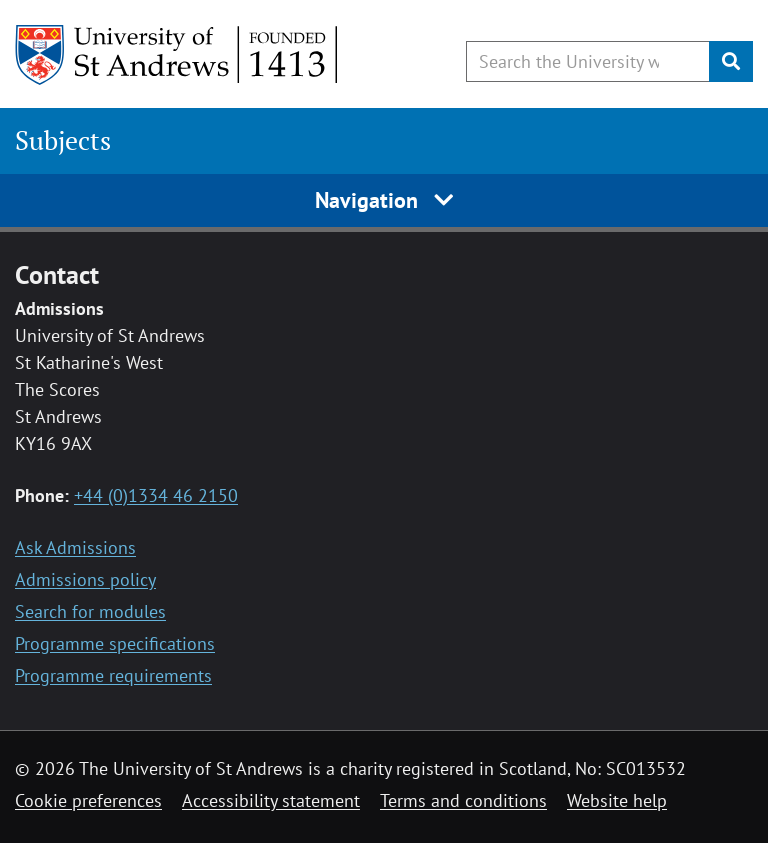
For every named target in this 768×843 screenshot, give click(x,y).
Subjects (63, 140)
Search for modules (90, 611)
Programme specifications (115, 643)
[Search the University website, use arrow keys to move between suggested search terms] (588, 61)
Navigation (384, 200)
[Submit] (731, 61)
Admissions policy (85, 579)
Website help (617, 800)
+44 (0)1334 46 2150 (156, 495)
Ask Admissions (75, 547)
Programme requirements (113, 675)
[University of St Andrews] (177, 55)
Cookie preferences (88, 800)
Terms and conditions (463, 800)
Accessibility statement (271, 800)
